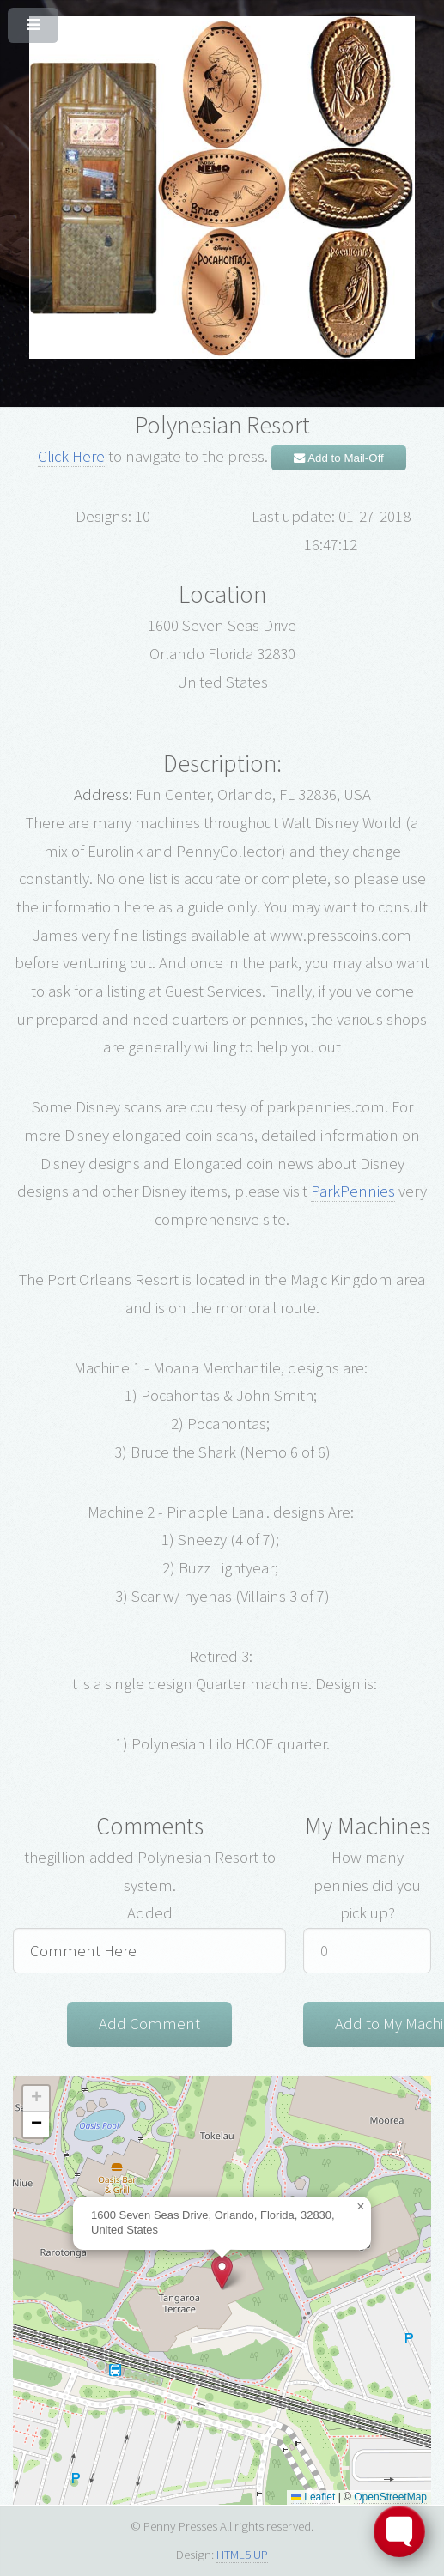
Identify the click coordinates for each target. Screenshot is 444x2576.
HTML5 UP (242, 2554)
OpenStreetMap (390, 2497)
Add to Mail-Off (339, 458)
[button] (222, 2272)
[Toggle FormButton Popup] (399, 2531)
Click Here (71, 456)
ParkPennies (353, 1191)
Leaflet (313, 2497)
